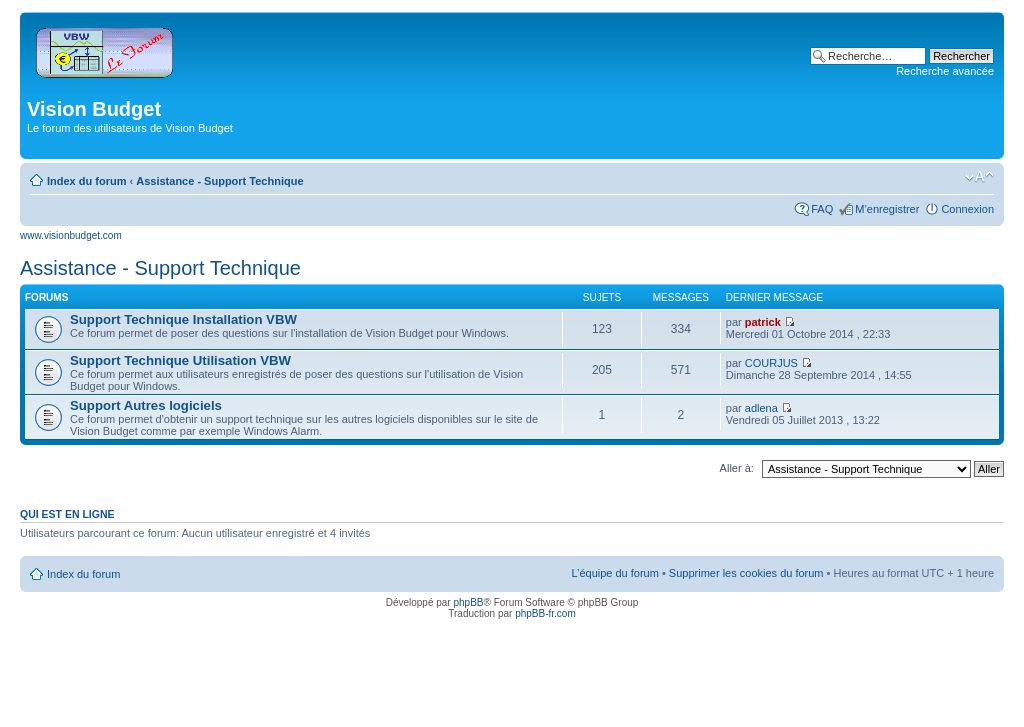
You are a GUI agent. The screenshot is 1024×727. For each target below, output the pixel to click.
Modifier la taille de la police (979, 177)
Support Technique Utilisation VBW (180, 360)
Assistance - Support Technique (219, 181)
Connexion (967, 209)
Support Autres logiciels (146, 405)
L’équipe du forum (614, 573)
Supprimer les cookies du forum (746, 573)
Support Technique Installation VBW (183, 319)
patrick (763, 322)
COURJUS (771, 363)
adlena (761, 408)
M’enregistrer (887, 209)
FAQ (822, 209)
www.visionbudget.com (71, 235)
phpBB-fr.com (545, 613)
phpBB (468, 602)
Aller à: (737, 468)
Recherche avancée (945, 71)
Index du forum (86, 181)
